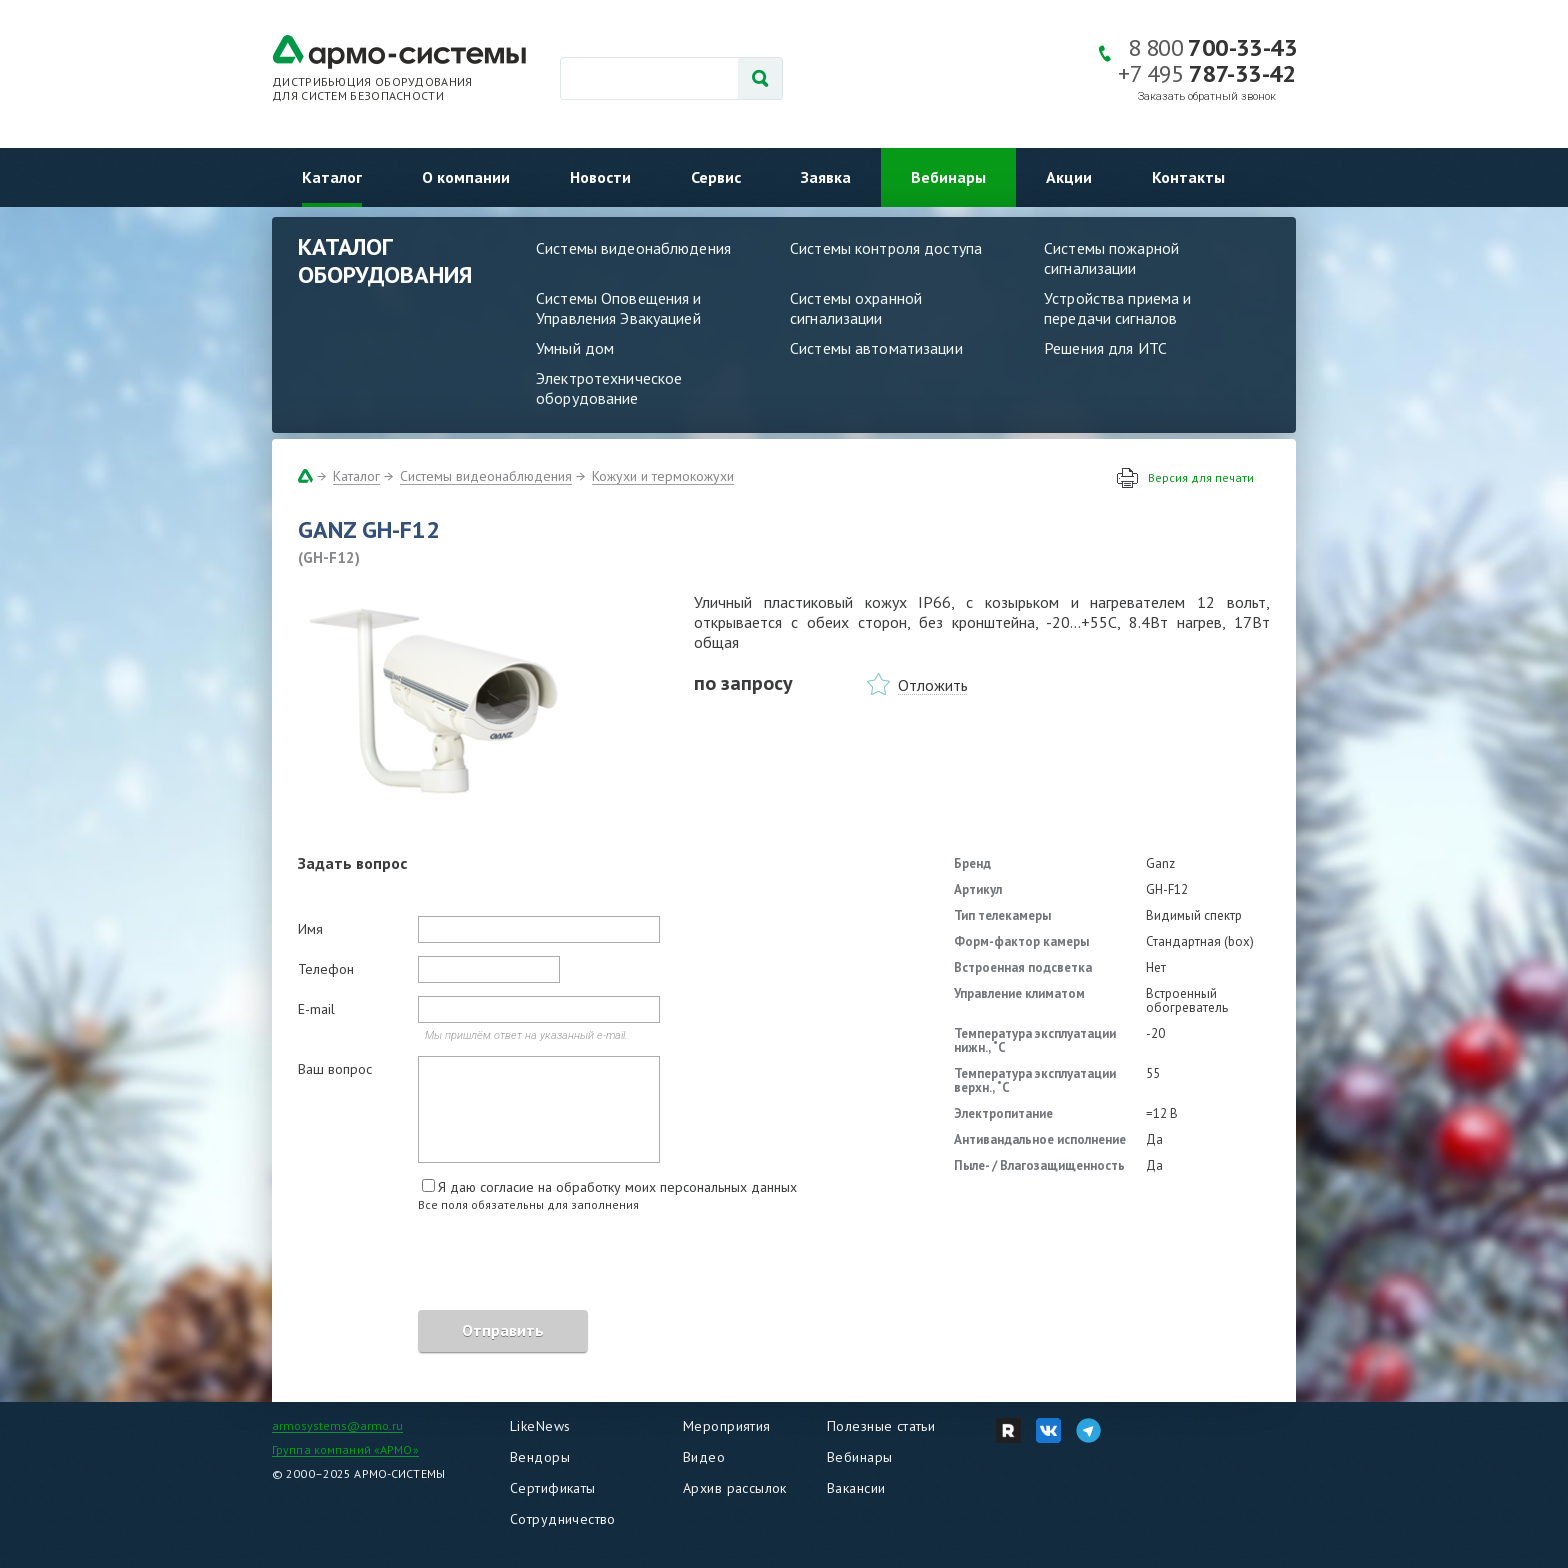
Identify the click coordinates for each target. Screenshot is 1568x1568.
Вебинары (948, 177)
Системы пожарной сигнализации (1111, 258)
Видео (704, 1457)
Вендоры (540, 1457)
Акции (1069, 177)
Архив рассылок (735, 1488)
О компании (466, 177)
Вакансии (856, 1488)
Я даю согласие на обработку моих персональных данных (617, 1187)
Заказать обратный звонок (1207, 96)
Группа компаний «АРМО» (345, 1449)
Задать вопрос (352, 863)
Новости (600, 177)
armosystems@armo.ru (337, 1425)
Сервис (716, 177)
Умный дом (575, 348)
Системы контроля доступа (886, 248)
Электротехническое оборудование (609, 388)
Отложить (933, 685)
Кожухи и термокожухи (663, 476)
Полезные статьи (881, 1426)
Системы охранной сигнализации (856, 308)
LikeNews (540, 1426)
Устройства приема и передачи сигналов (1117, 308)
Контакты (1188, 177)
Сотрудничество (563, 1519)
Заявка (826, 177)
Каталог (332, 177)
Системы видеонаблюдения (633, 248)
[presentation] (450, 1264)
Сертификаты (553, 1488)
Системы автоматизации (876, 348)
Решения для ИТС (1105, 348)
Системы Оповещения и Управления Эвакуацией (619, 308)
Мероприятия (727, 1426)
